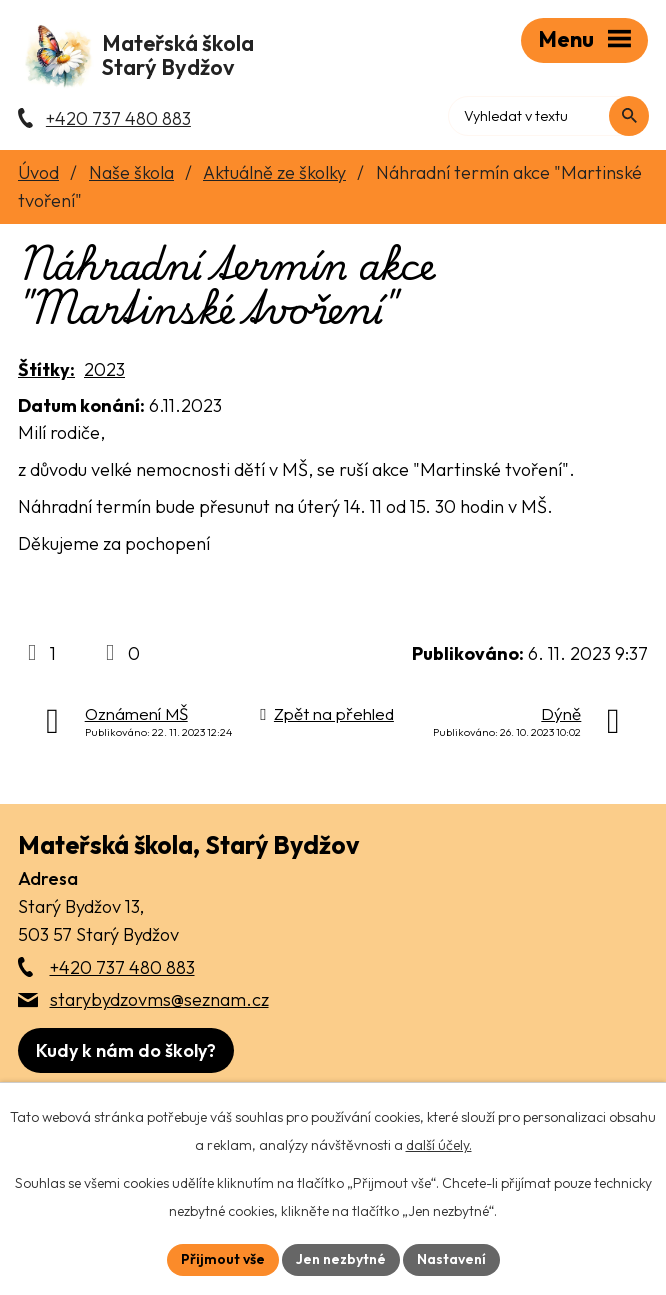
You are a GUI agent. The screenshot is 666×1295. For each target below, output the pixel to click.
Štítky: (46, 372)
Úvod (38, 174)
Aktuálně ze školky (274, 174)
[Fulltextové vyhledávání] (562, 115)
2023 (104, 372)
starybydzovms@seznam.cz (159, 1001)
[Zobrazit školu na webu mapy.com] (126, 1052)
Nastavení (451, 1259)
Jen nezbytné (341, 1259)
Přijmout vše (223, 1259)
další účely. (439, 1145)
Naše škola (131, 174)
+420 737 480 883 (122, 969)
